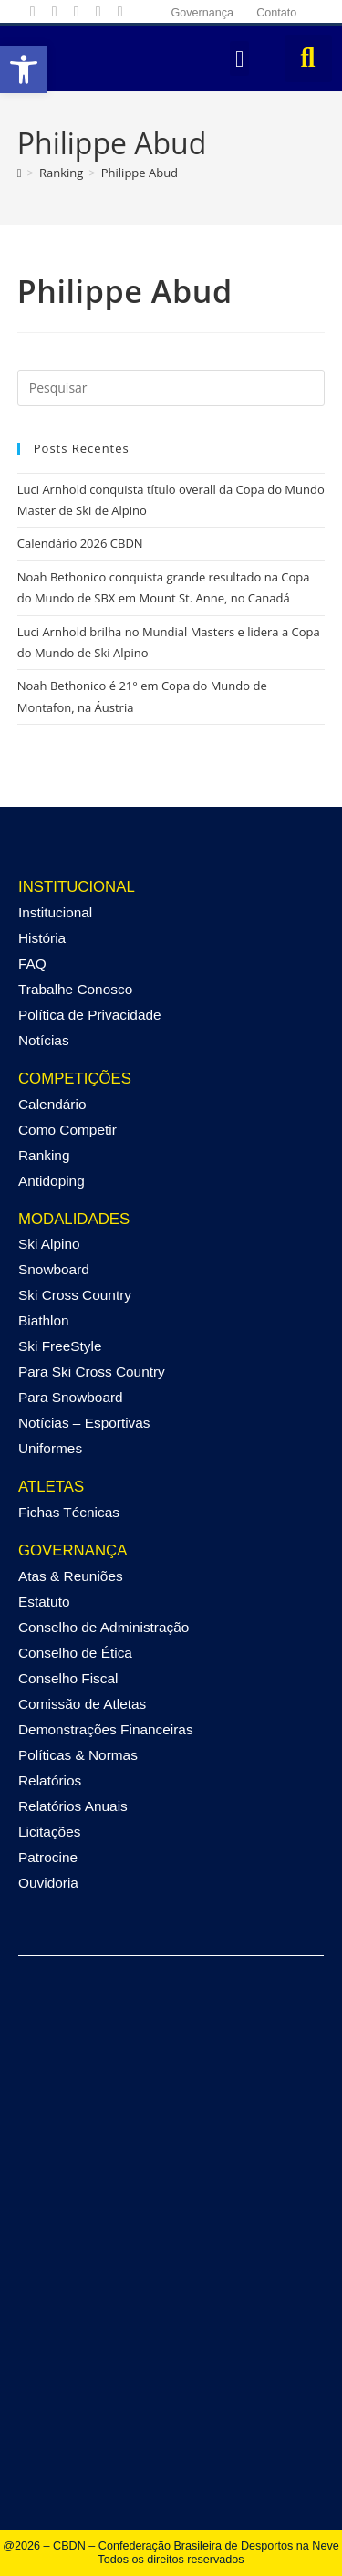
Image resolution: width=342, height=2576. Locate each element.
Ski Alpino (49, 1243)
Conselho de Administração (103, 1627)
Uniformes (50, 1448)
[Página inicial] (19, 172)
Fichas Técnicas (68, 1512)
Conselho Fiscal (68, 1678)
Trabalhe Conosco (75, 989)
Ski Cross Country (74, 1295)
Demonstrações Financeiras (105, 1729)
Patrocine (48, 1857)
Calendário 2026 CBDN (80, 543)
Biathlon (43, 1320)
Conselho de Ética (75, 1652)
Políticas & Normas (78, 1755)
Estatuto (43, 1601)
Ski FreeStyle (60, 1346)
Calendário (52, 1104)
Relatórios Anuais (73, 1806)
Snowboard (53, 1269)
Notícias (43, 1040)
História (42, 938)
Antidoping (51, 1181)
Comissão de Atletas (82, 1704)
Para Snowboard (70, 1397)
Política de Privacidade (89, 1014)
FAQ (32, 963)
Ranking (43, 1155)
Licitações (49, 1831)
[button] (240, 58)
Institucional (55, 912)
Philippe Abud (139, 172)
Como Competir (67, 1129)
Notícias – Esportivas (84, 1422)
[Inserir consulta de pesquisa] (171, 388)
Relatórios (49, 1780)
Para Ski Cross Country (91, 1371)
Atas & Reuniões (70, 1576)
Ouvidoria (48, 1882)
